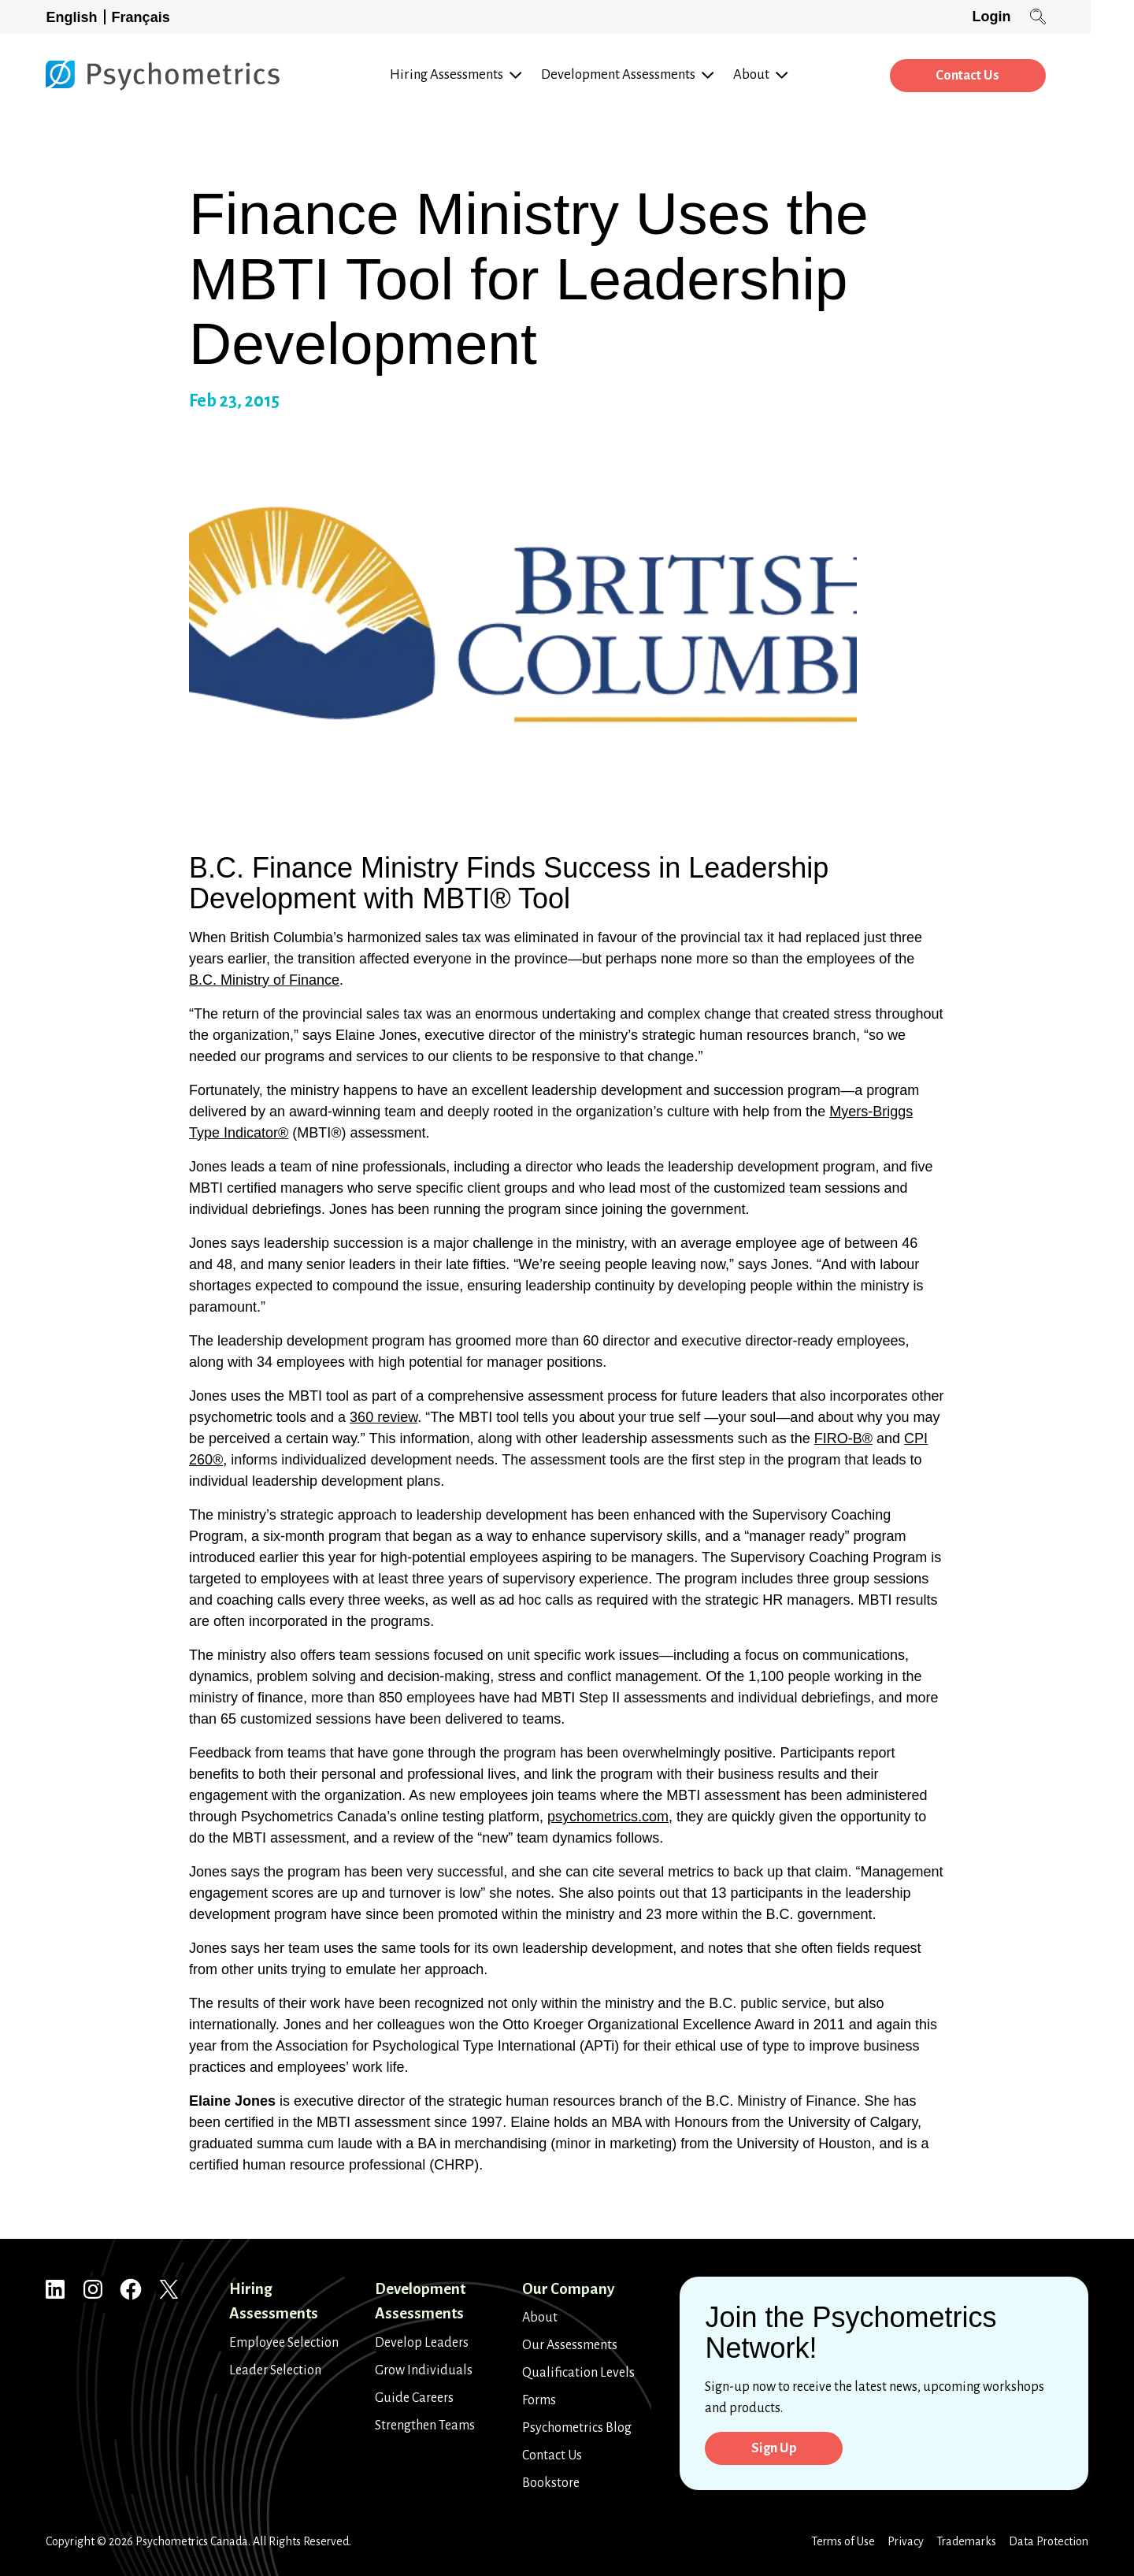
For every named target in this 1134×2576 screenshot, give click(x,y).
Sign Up (777, 2449)
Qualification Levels (578, 2373)
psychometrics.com (608, 1816)
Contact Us (1006, 76)
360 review (383, 1417)
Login (1034, 16)
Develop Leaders (422, 2343)
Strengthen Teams (425, 2425)
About (540, 2318)
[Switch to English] (76, 16)
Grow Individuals (423, 2370)
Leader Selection (275, 2370)
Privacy (906, 2541)
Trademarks (966, 2541)
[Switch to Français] (144, 16)
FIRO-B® (843, 1438)
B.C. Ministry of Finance (264, 980)
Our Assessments (569, 2345)
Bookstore (551, 2483)
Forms (539, 2400)
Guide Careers (414, 2398)
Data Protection (1048, 2541)
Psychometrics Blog (577, 2428)
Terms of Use (843, 2541)
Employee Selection (284, 2343)
